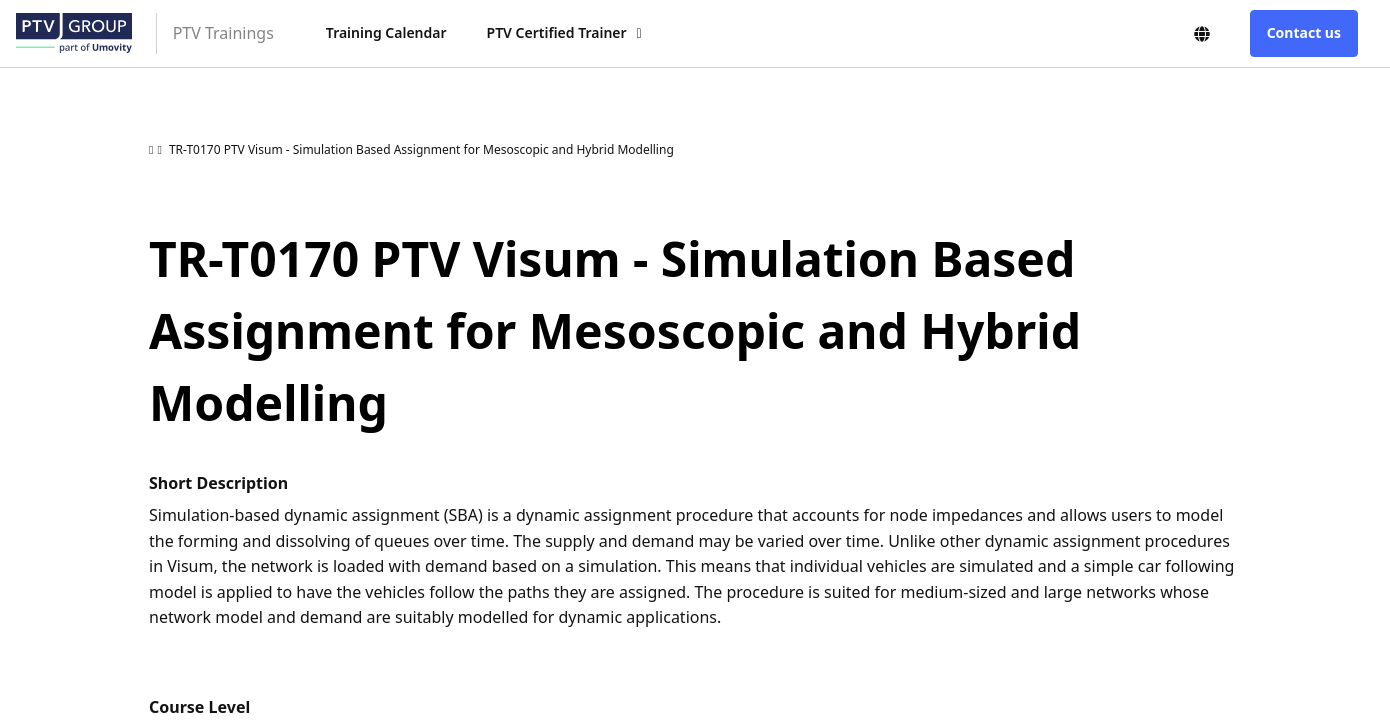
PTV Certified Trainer (557, 32)
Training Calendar (386, 32)
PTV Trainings (223, 33)
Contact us (1304, 32)
